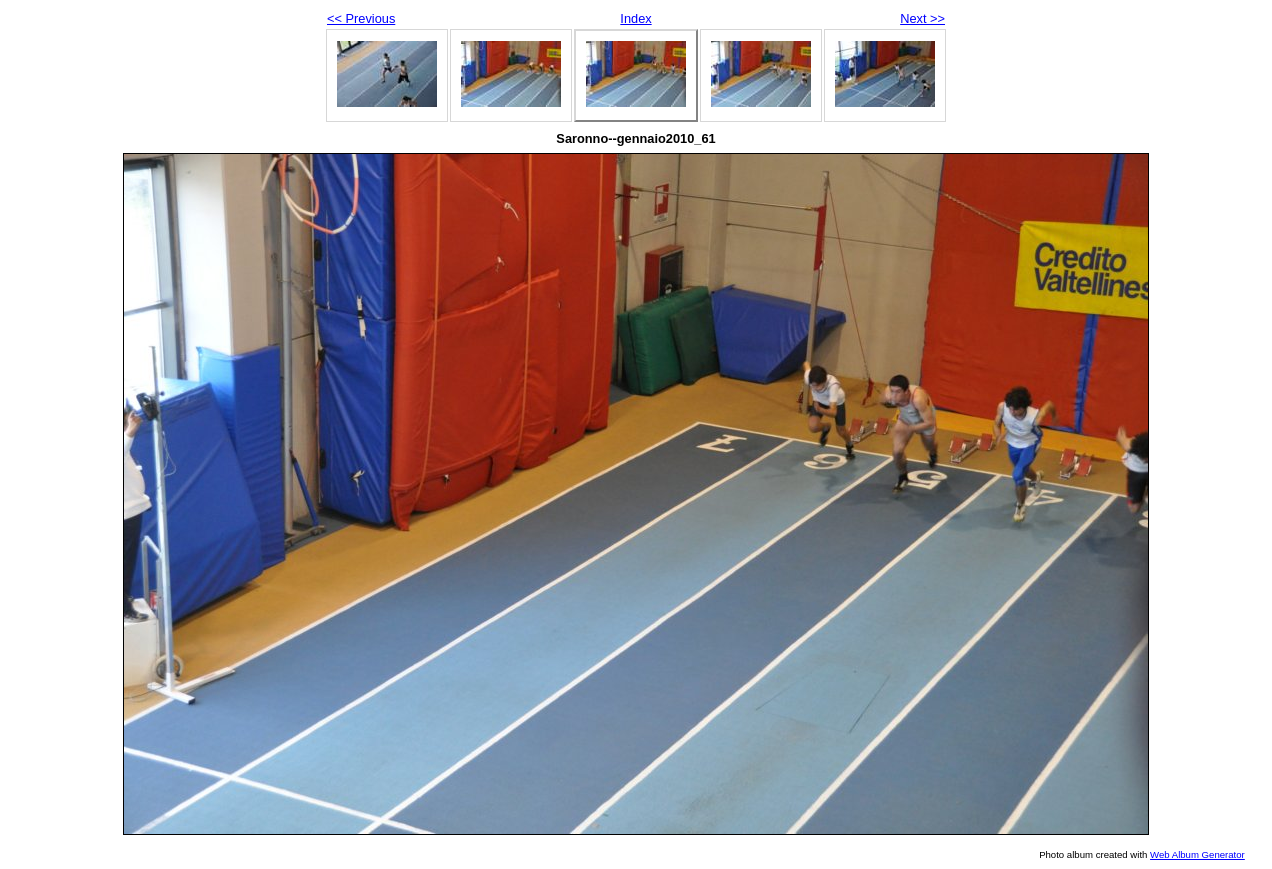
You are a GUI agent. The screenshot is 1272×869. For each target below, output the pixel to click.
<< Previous (361, 18)
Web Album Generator (1197, 854)
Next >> (922, 18)
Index (635, 18)
